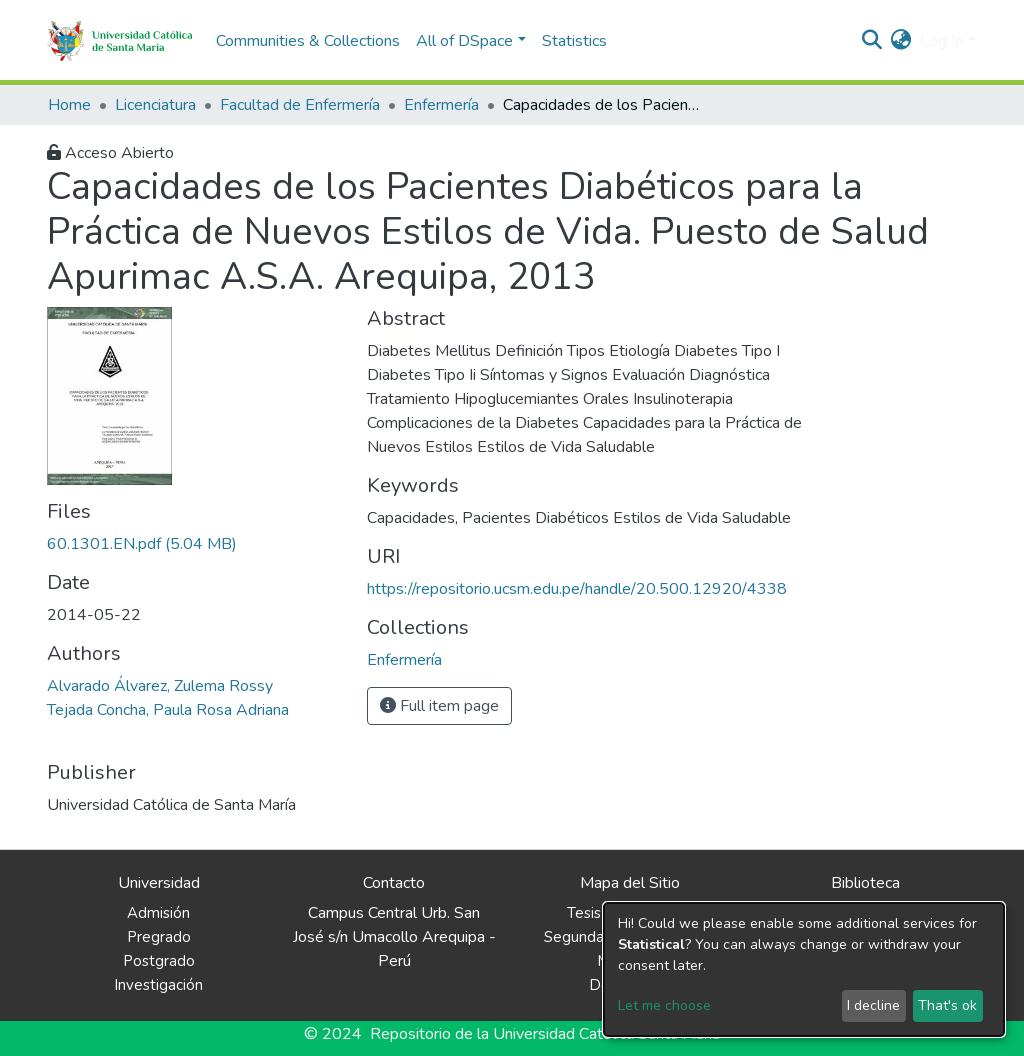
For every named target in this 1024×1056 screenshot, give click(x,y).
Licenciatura (155, 105)
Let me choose (664, 1005)
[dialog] (804, 969)
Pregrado (159, 937)
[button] (901, 41)
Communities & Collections (308, 41)
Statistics (574, 41)
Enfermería (441, 105)
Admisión (158, 913)
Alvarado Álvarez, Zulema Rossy (160, 686)
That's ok (947, 1005)
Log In (941, 41)
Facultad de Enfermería (300, 105)
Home (69, 105)
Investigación (158, 985)
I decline (873, 1005)
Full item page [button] (439, 706)
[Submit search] (872, 41)
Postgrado (159, 961)
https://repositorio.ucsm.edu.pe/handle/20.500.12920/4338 (577, 589)
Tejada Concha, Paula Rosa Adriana (168, 710)
